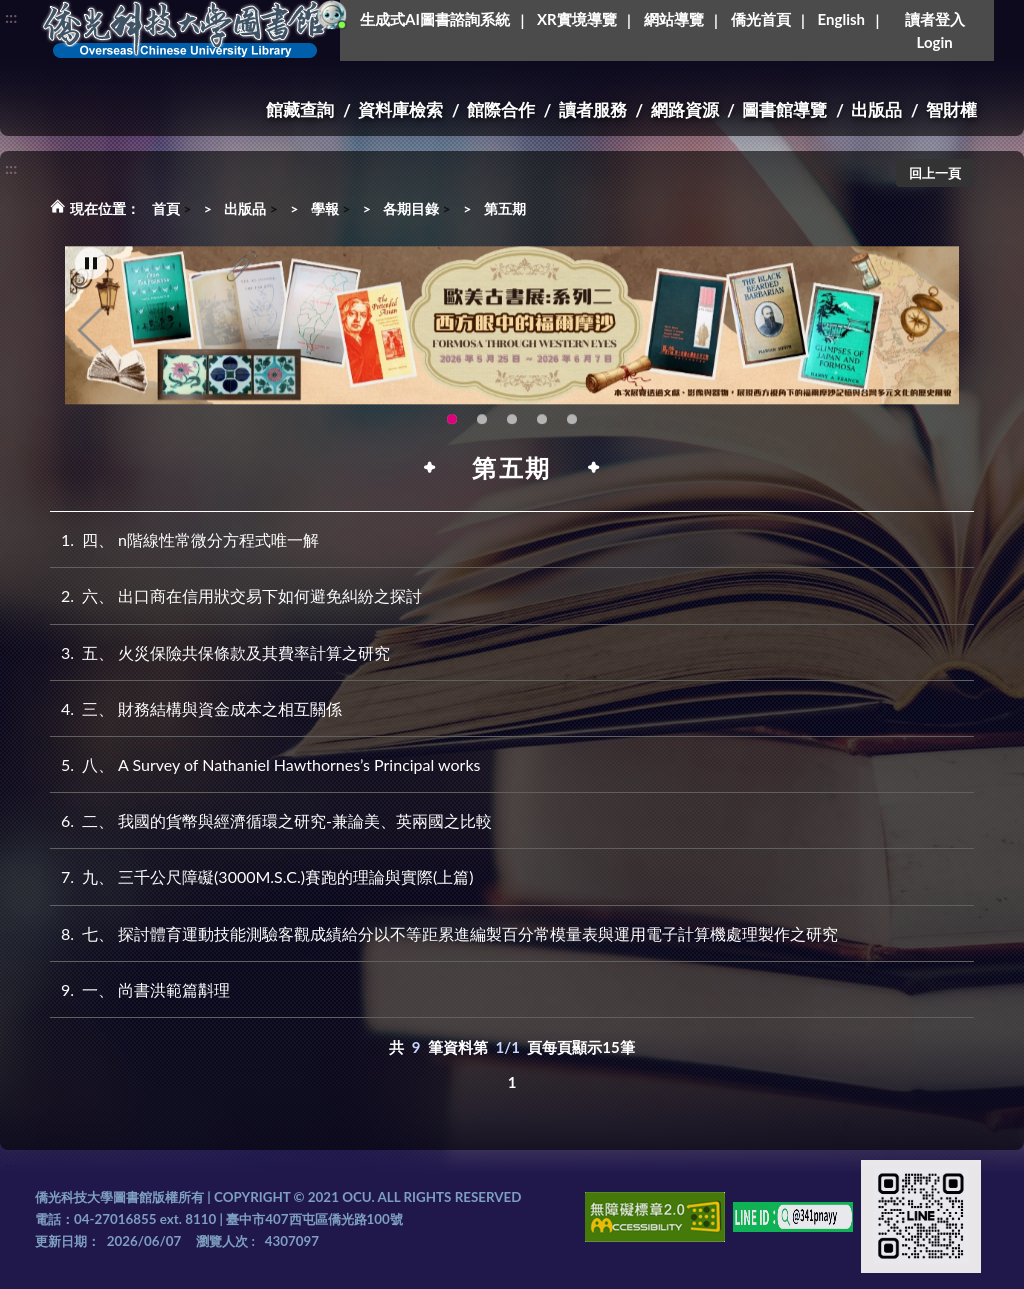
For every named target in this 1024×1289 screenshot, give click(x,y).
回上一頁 (935, 173)
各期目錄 (411, 208)
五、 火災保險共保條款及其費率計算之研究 (220, 652)
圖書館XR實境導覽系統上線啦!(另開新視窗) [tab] (542, 431)
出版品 (876, 109)
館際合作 (501, 109)
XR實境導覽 (577, 19)
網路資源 (685, 109)
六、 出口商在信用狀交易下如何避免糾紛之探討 (236, 595)
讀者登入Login (935, 30)
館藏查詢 (300, 109)
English (841, 19)
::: (11, 16)
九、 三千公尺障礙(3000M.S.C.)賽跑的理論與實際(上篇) (262, 876)
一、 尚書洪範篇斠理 (140, 989)
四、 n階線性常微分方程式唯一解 (184, 539)
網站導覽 (674, 19)
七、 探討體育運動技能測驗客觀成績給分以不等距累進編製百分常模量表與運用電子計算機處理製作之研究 (444, 933)
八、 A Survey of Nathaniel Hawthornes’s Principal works (265, 764)
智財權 (951, 109)
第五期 (505, 208)
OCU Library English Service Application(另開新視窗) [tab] (512, 431)
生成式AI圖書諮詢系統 (435, 19)
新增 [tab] (572, 431)
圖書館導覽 (784, 109)
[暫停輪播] (91, 275)
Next (934, 341)
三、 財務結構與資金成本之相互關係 (196, 708)
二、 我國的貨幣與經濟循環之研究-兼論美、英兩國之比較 (271, 820)
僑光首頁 (761, 19)
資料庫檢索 (400, 109)
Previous (90, 341)
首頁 (166, 208)
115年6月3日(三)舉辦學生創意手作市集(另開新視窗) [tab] (482, 431)
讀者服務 (593, 109)
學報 (325, 208)
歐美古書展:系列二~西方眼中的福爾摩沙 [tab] (452, 431)
